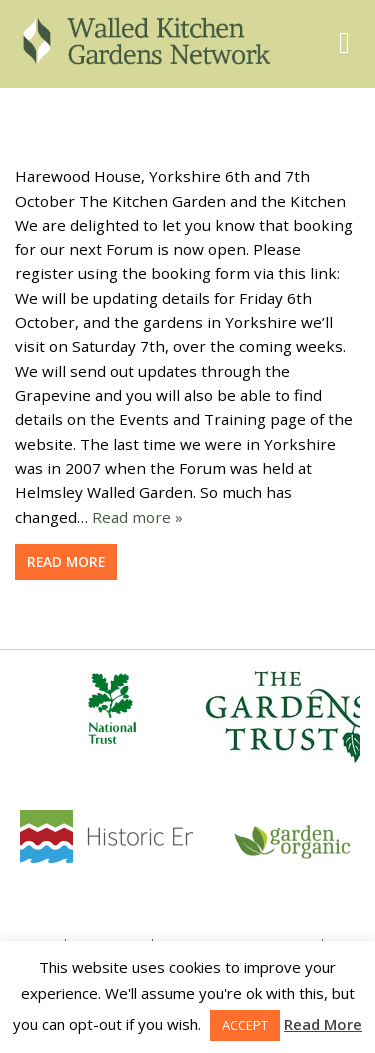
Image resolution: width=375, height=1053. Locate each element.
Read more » (137, 517)
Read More (323, 1024)
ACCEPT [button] (245, 1025)
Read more (66, 561)
